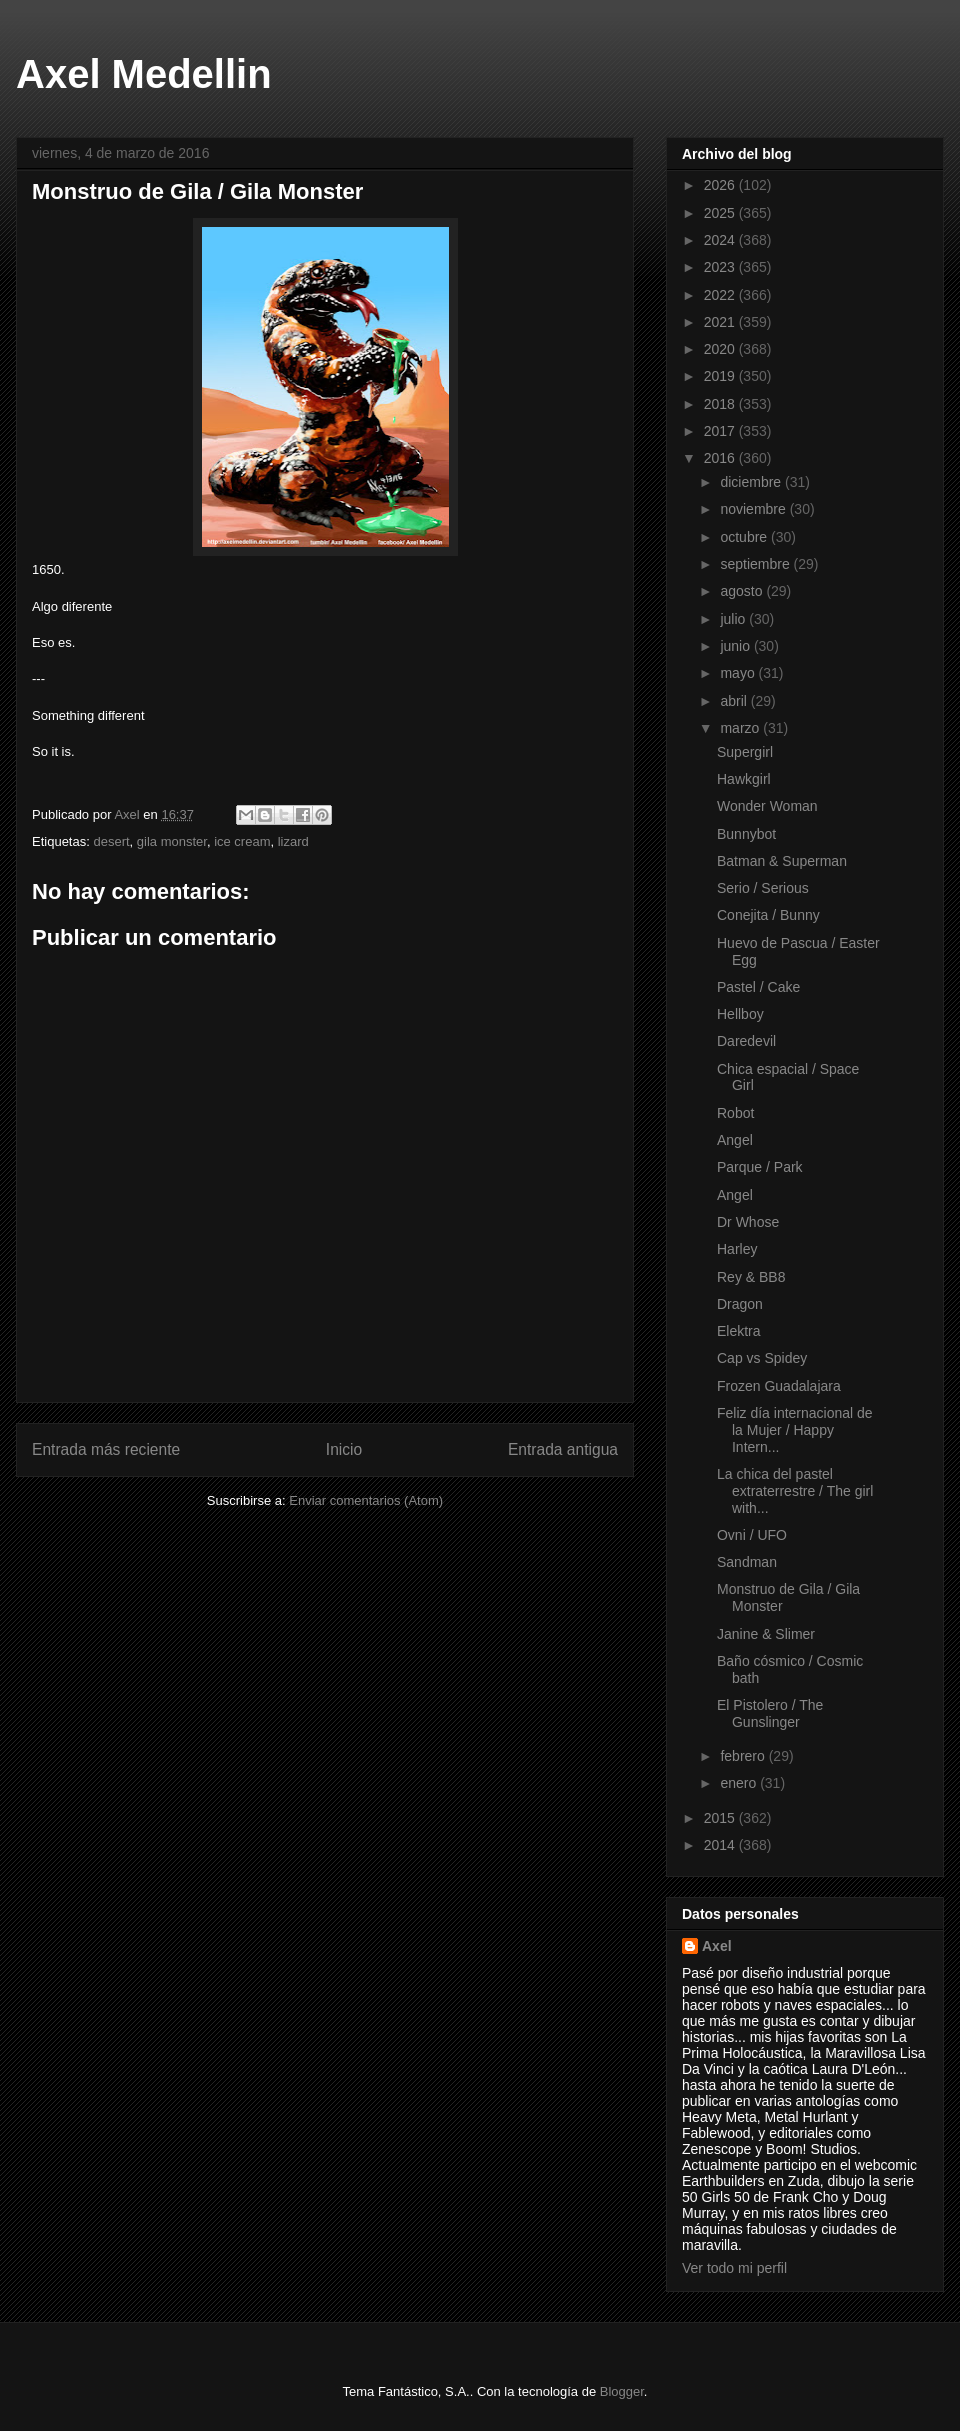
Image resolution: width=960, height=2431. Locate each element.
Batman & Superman (782, 861)
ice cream (242, 841)
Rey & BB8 (751, 1277)
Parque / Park (760, 1167)
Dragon (740, 1304)
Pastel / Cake (758, 987)
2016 (721, 458)
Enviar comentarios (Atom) (366, 1500)
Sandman (747, 1562)
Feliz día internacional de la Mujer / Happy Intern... (795, 1430)
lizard (293, 841)
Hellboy (740, 1014)
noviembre (754, 509)
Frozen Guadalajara (779, 1386)
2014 (721, 1845)
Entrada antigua (563, 1449)
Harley (737, 1249)
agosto (743, 591)
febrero (744, 1756)
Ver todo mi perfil (734, 2268)
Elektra (739, 1331)
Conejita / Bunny (768, 915)
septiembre (756, 564)
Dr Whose (748, 1222)
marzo (741, 728)
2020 (721, 349)
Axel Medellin (144, 74)
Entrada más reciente (106, 1449)
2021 (721, 322)
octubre (745, 537)
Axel (717, 1946)
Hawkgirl (744, 779)
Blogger (622, 2391)
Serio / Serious (763, 888)
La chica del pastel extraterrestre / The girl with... (795, 1491)
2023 (721, 267)
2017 (721, 431)
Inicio (344, 1449)
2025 (721, 213)
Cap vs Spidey (762, 1358)
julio (734, 619)
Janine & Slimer (766, 1634)
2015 (721, 1818)
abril (735, 701)
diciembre (752, 482)
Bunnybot (746, 834)
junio (736, 646)
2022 (721, 295)
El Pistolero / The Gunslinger (770, 1713)
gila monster (172, 841)
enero (740, 1783)
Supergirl (745, 752)
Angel (735, 1140)
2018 (721, 404)
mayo (739, 673)
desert (111, 841)
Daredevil (746, 1041)
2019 (721, 376)
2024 (721, 240)
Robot (735, 1113)
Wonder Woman (767, 806)
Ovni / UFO (752, 1535)
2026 (721, 185)
